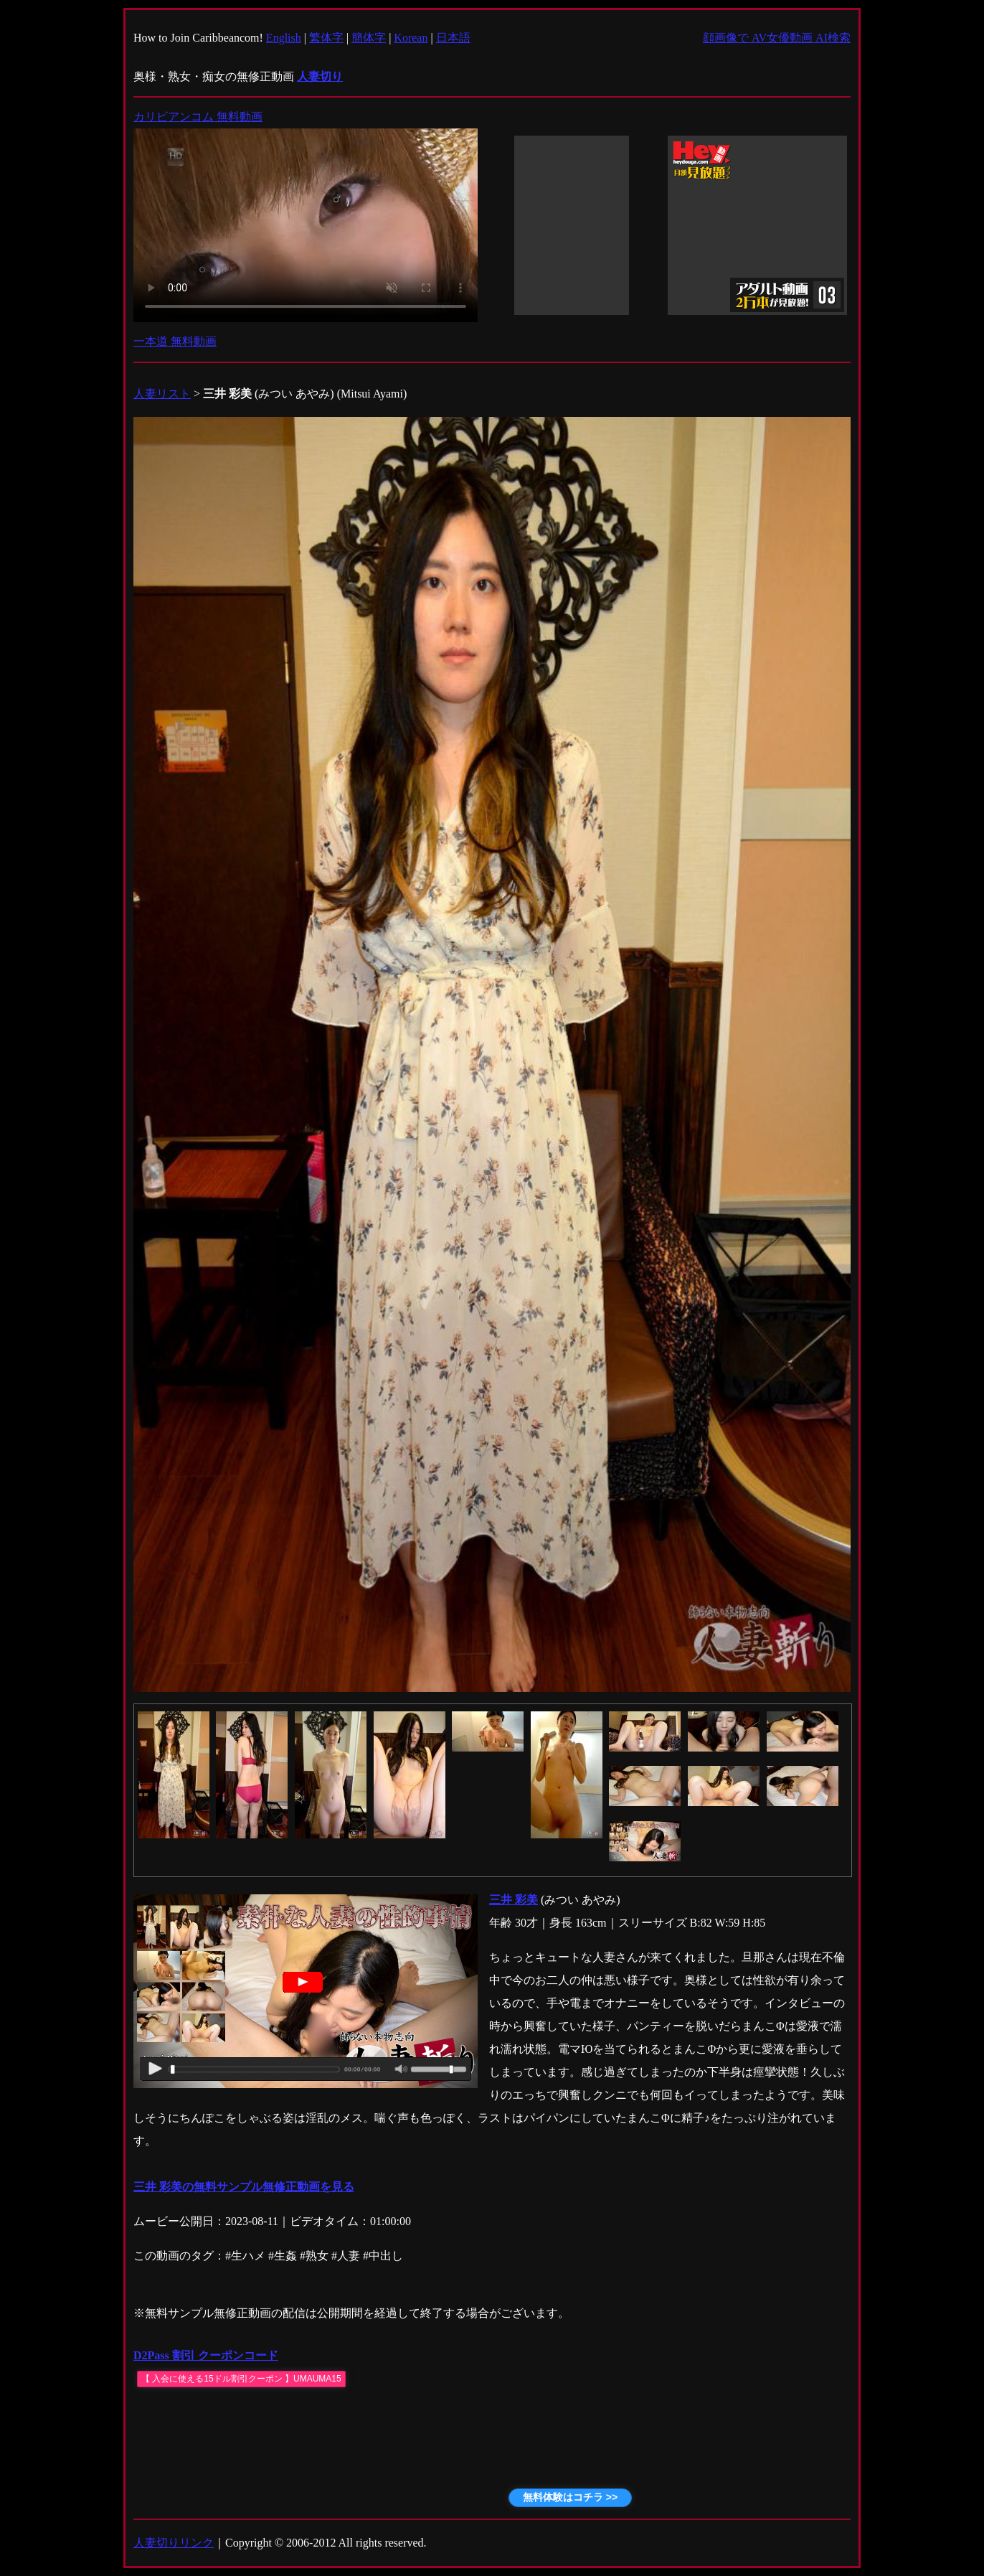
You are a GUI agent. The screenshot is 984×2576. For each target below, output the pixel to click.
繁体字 (326, 38)
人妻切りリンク (173, 2543)
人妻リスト (162, 393)
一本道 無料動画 (175, 341)
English (283, 38)
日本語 (453, 38)
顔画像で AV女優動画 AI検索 (777, 38)
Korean (410, 38)
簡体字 (368, 38)
